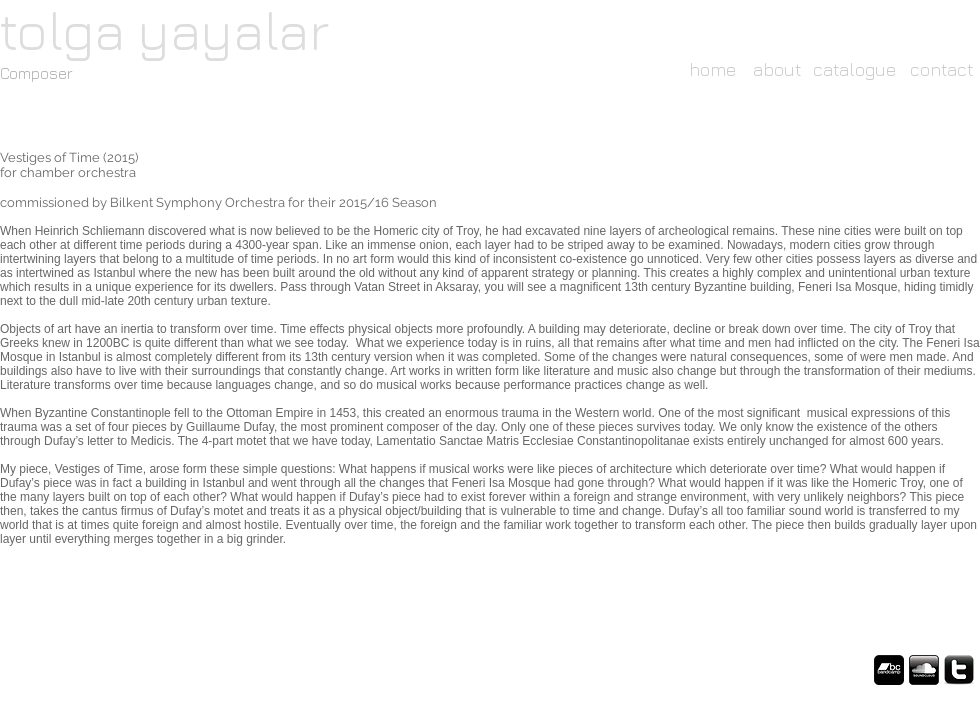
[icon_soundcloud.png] (924, 670)
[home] (712, 69)
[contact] (941, 69)
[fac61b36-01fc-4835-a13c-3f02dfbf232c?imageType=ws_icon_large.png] (889, 670)
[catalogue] (854, 69)
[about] (777, 69)
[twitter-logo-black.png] (959, 670)
